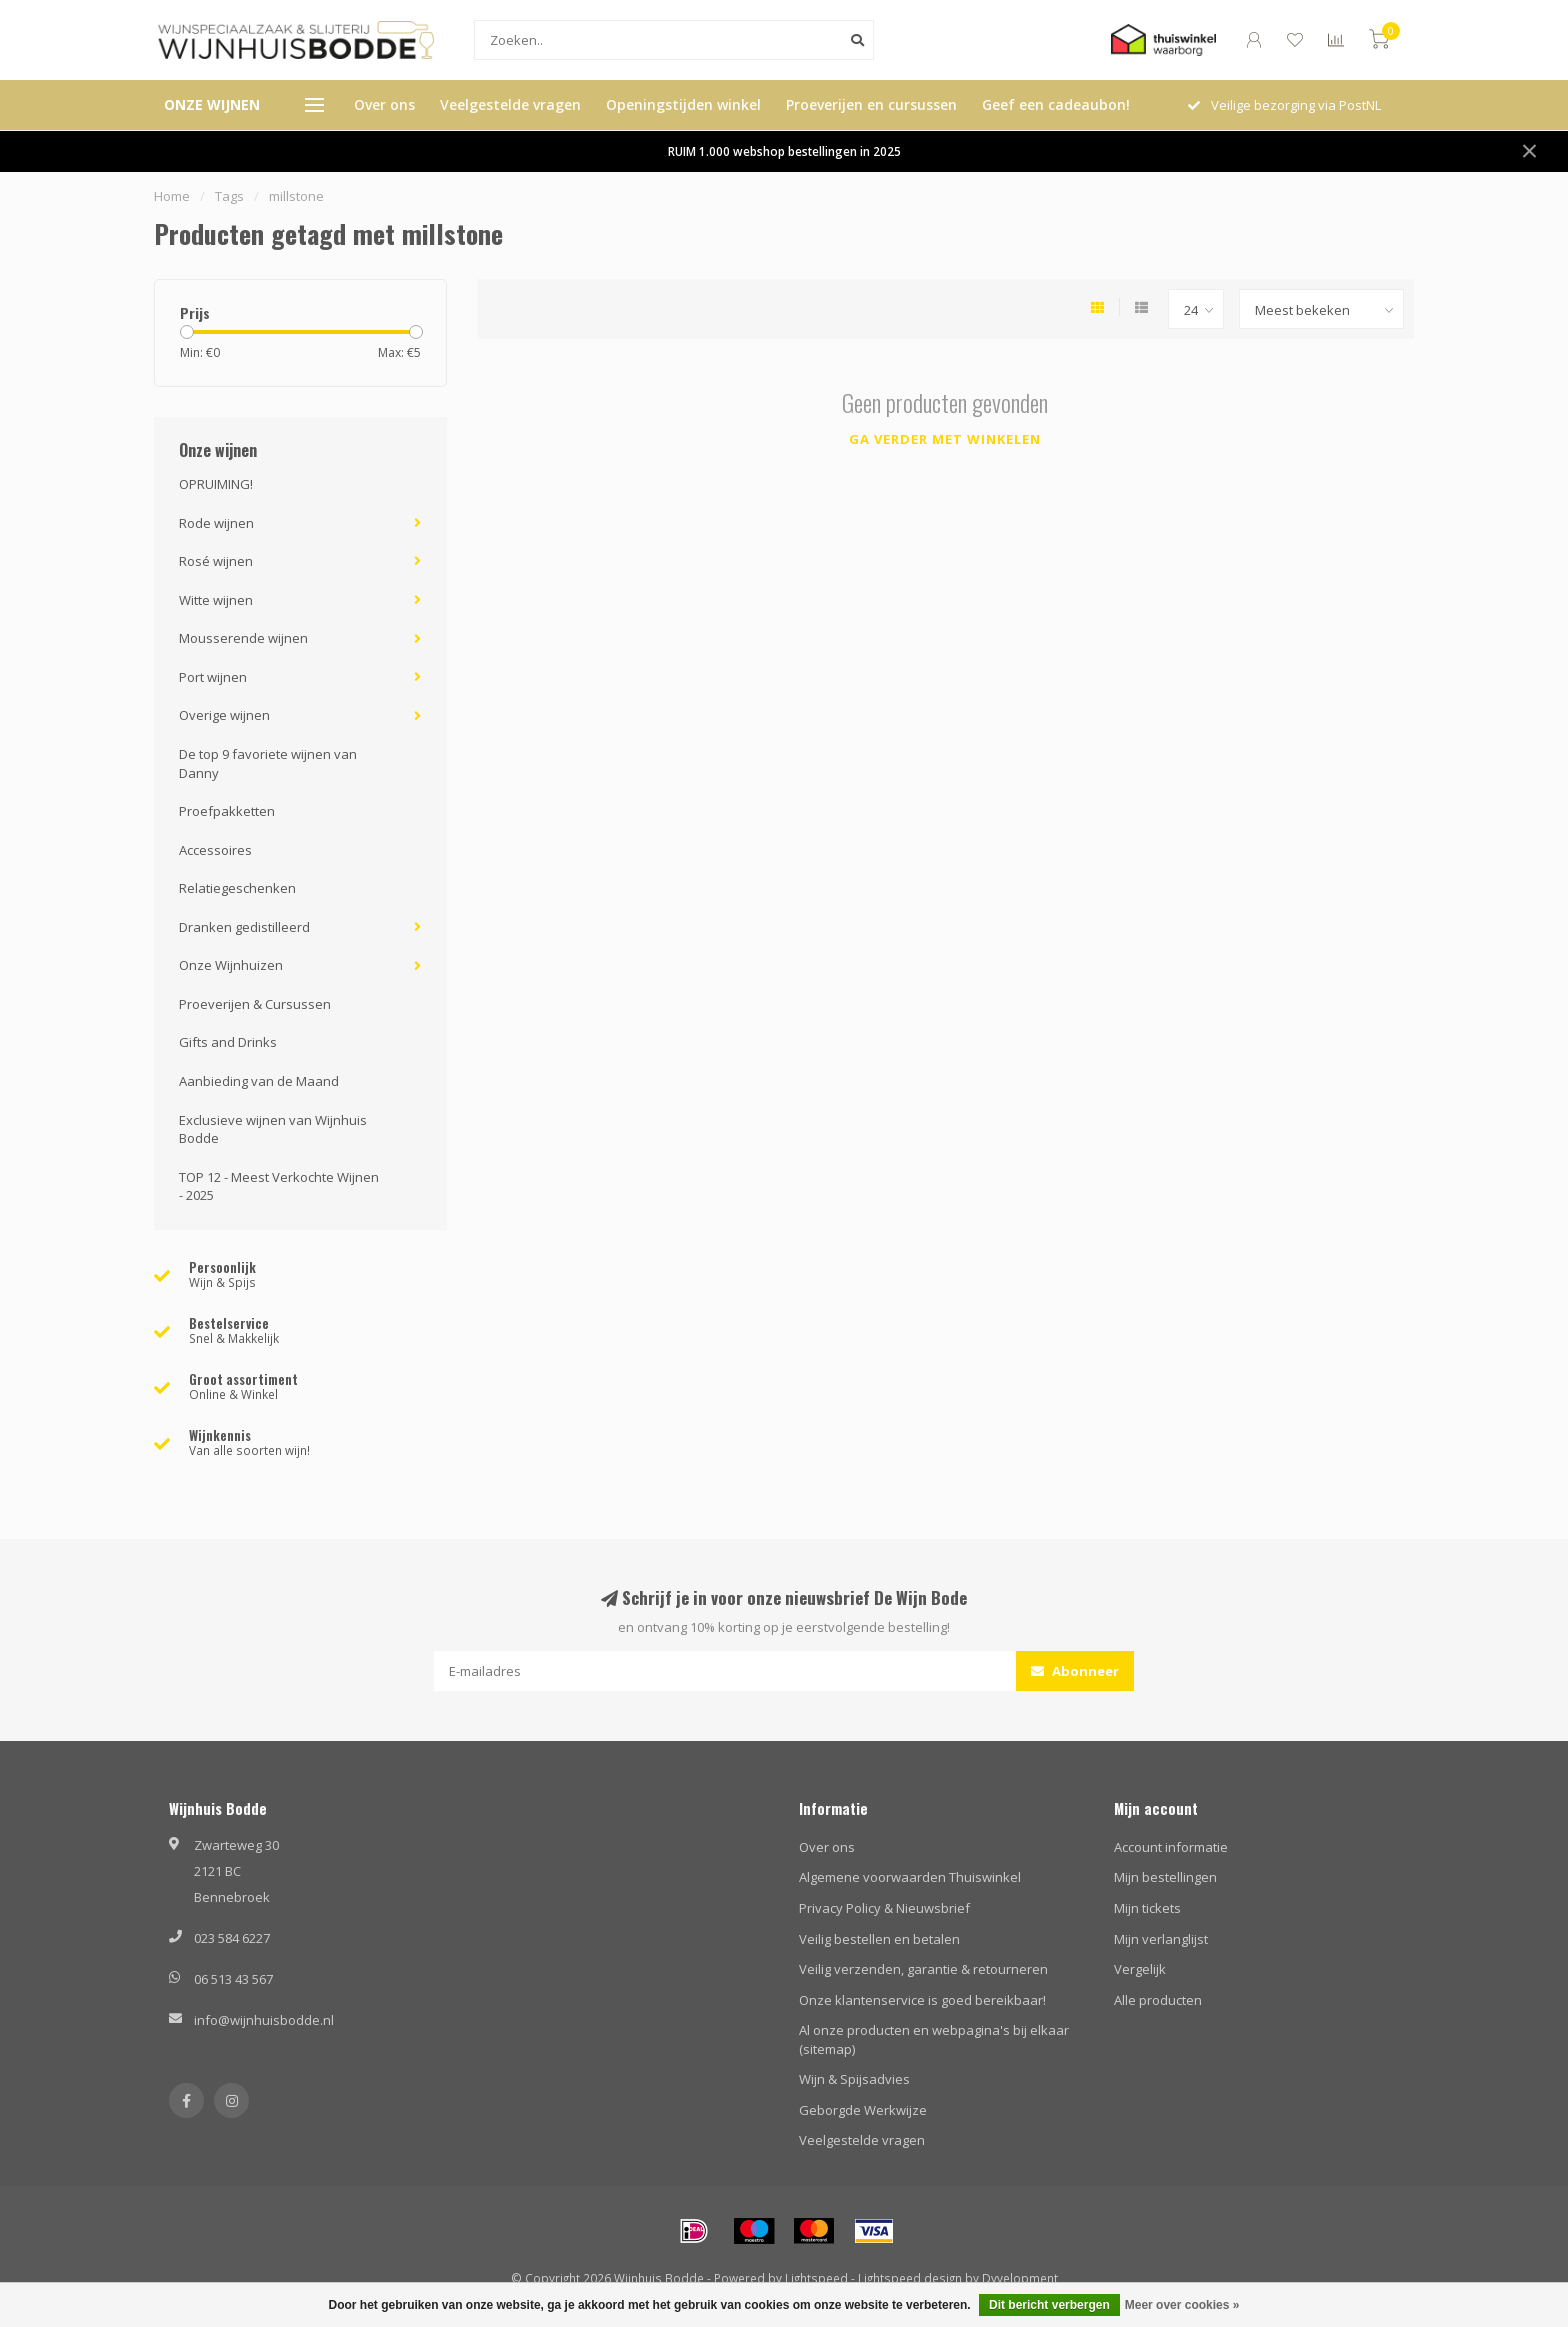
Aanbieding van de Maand (259, 1081)
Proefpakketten (227, 811)
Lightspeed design (910, 2278)
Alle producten (1158, 2000)
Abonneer (1075, 1671)
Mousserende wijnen (243, 638)
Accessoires (215, 850)
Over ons (384, 104)
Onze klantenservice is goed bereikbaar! (922, 2000)
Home (172, 196)
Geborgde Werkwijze (863, 2110)
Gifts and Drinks (228, 1042)
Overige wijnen (224, 715)
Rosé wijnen (216, 561)
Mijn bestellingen (1165, 1877)
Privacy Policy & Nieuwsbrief (884, 1908)
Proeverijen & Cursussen (255, 1004)
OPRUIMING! (216, 484)
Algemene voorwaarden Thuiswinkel (910, 1877)
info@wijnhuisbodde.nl (264, 2020)
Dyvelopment (1020, 2278)
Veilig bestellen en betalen (879, 1939)
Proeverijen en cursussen (871, 104)
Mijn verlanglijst (1161, 1939)
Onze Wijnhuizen (231, 965)
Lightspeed (816, 2278)
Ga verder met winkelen (945, 439)
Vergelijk (1140, 1969)
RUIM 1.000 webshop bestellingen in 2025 (784, 151)
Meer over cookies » (1182, 2305)
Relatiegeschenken (237, 888)
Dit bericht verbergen (1049, 2305)
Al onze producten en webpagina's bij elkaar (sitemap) (934, 2039)
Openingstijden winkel (683, 104)
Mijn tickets (1147, 1908)
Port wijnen (213, 677)
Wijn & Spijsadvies (854, 2079)
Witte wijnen (216, 600)
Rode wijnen (216, 523)
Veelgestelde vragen (510, 104)
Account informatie (1171, 1847)
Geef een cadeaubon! (1056, 104)
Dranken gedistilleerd (244, 927)
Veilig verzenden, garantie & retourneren (923, 1969)
